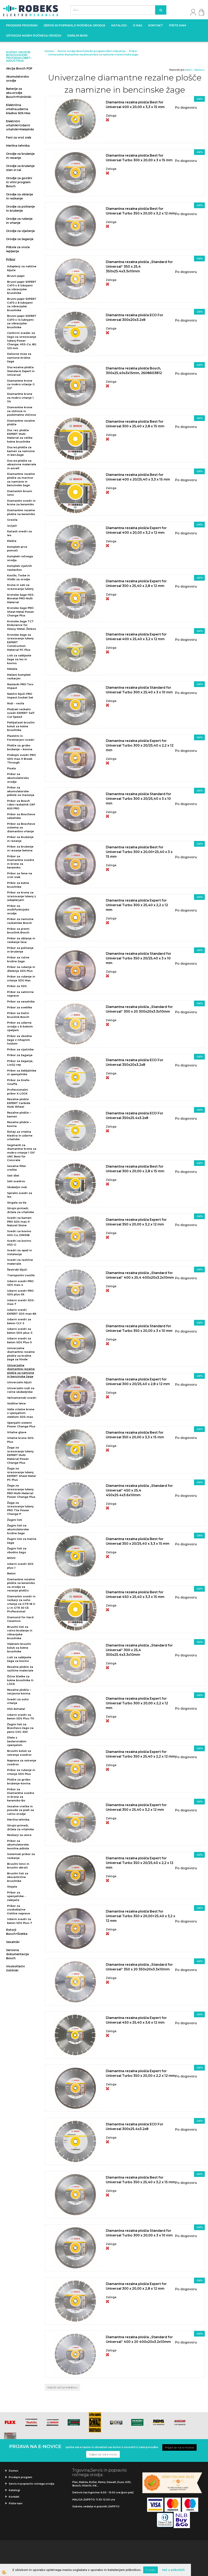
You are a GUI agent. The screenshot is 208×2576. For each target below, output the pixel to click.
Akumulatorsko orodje (17, 78)
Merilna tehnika (18, 145)
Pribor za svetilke (19, 1007)
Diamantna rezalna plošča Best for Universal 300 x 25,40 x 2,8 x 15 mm (135, 424)
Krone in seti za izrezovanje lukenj (20, 586)
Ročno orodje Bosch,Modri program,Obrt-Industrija (92, 51)
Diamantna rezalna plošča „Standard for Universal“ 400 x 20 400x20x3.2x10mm (139, 2339)
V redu (150, 2570)
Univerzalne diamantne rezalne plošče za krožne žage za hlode (21, 1353)
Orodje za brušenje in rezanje (20, 156)
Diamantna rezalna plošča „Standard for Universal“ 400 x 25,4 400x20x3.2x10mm (140, 1275)
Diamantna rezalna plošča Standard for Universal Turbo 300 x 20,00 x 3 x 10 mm (139, 2233)
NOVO (11, 1558)
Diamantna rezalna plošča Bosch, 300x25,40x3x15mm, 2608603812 (134, 370)
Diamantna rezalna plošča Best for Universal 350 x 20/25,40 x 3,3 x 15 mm (137, 1541)
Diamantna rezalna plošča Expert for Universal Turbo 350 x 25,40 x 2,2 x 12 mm (140, 1754)
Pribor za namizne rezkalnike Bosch (20, 920)
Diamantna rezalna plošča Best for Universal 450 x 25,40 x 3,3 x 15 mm (135, 1594)
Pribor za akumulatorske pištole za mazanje (20, 791)
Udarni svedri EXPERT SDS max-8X (21, 1311)
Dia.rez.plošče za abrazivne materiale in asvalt (21, 464)
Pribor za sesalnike (21, 1001)
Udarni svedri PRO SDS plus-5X (20, 1292)
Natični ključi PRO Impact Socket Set (20, 695)
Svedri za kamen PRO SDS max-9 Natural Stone (19, 1221)
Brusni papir (16, 275)
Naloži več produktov (62, 2387)
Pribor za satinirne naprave (20, 993)
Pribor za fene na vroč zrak (19, 875)
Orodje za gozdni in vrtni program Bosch (19, 182)
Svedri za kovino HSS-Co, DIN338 (19, 1233)
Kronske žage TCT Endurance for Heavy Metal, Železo (21, 625)
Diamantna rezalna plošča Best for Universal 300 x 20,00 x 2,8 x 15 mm (135, 1169)
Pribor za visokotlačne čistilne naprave (18, 1909)
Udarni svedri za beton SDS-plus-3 (19, 1330)
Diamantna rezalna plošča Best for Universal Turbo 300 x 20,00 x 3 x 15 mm (139, 158)
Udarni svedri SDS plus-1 (20, 1565)
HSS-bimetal (16, 1708)
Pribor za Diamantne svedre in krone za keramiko (20, 862)
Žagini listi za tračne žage (21, 1540)
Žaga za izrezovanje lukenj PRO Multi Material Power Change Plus (21, 1491)
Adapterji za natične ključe (21, 268)
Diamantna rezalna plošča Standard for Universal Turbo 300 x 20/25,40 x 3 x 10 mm (138, 798)
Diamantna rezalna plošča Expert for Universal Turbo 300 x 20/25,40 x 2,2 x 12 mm (139, 745)
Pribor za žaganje (19, 1055)
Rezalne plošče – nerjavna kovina (19, 1691)
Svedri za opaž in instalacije (19, 1252)
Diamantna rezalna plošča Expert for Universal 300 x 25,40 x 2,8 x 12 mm (136, 583)
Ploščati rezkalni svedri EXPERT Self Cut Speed (20, 713)
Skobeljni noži (17, 1187)
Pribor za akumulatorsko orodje (18, 777)
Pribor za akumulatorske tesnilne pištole (18, 1844)
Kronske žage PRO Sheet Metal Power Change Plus (20, 611)
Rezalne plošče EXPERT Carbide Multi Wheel (18, 1103)
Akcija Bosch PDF (19, 68)
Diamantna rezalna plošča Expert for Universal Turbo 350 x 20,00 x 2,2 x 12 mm (140, 2073)
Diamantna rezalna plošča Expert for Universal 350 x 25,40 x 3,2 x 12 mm (136, 1807)
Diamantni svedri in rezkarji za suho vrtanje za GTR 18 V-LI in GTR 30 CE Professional (21, 1604)
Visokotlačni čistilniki (15, 1968)
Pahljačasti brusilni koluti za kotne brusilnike (21, 726)
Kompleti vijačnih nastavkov (19, 567)
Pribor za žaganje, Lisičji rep (20, 1062)
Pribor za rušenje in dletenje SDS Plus (21, 968)
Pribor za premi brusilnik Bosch (18, 930)
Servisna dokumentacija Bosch (17, 1954)
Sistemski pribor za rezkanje (21, 1855)
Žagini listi (14, 1519)
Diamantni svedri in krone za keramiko (21, 502)
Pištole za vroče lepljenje (18, 249)
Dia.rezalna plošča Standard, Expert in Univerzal (21, 371)
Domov (49, 51)
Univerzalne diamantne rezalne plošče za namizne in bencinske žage (21, 1371)
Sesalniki (13, 1942)
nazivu (199, 69)
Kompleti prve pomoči (17, 548)
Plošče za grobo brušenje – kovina (19, 747)
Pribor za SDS (17, 986)
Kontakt (155, 25)
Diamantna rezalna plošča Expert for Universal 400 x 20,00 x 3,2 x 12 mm (136, 530)
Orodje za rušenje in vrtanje (19, 221)
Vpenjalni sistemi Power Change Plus (21, 1424)
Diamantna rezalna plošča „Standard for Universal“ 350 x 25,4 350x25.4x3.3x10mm (139, 266)
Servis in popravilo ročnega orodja (74, 25)
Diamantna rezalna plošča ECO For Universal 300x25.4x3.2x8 (134, 2126)
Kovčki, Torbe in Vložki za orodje (18, 577)
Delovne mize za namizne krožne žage (19, 357)
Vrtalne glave (16, 1432)
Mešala (12, 668)
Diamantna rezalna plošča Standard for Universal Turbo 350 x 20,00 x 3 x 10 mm (139, 1328)
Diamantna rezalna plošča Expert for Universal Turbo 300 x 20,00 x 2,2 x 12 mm (137, 1703)
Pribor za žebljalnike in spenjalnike (21, 1072)
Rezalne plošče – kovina (19, 1124)
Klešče (11, 540)
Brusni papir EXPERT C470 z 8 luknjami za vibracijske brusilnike (21, 304)
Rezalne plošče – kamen (19, 1114)
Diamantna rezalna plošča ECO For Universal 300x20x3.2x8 (134, 317)
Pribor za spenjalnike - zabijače (16, 1896)
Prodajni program (22, 25)
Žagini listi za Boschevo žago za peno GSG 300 (20, 1728)
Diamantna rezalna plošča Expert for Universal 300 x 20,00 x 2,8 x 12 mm (136, 2286)
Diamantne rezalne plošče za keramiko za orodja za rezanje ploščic (21, 1585)
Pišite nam (177, 25)
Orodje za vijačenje (20, 231)
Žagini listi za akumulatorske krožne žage (18, 1529)
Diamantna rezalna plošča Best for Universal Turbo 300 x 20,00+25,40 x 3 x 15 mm (139, 851)
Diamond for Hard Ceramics (20, 1619)
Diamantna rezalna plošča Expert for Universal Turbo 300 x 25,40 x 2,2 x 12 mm (137, 905)
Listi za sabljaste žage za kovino (19, 1659)
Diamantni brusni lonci (19, 493)
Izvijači (12, 525)
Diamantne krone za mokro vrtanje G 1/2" (21, 384)
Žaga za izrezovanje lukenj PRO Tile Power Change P (20, 1508)
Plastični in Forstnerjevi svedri (20, 737)
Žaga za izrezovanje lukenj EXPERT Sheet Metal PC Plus (21, 1474)
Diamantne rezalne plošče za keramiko (21, 512)
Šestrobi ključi (17, 1269)
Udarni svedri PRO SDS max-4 (20, 1283)
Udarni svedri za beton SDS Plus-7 (19, 1920)
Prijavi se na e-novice (179, 2447)
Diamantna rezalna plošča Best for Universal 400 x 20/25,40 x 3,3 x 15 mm (138, 477)
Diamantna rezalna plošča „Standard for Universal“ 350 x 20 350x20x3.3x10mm (139, 1967)
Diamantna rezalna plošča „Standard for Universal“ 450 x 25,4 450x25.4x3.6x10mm (139, 1490)
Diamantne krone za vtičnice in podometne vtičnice (21, 411)
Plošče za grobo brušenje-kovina (18, 1781)
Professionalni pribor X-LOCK (17, 1091)
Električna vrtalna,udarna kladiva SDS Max (18, 109)
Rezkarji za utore (19, 1835)
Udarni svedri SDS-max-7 (21, 1302)
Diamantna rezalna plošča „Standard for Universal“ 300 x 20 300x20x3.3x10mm (139, 1009)
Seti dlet (13, 1175)
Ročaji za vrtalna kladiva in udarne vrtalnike (19, 1135)
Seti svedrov (16, 1181)
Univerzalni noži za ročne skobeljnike (20, 1390)
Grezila (12, 519)
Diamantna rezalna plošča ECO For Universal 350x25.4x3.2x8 (134, 1115)
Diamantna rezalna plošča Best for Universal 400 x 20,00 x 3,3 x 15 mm (135, 104)
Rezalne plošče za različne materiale (20, 1668)
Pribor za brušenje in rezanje (20, 838)
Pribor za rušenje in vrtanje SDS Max (21, 978)
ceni (189, 69)
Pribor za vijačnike (20, 1049)
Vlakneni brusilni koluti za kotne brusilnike (19, 1647)
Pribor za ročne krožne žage (18, 959)
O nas (137, 25)
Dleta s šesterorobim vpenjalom (16, 1741)
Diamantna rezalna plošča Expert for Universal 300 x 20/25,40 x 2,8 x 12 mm (138, 1381)
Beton (11, 1573)
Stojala (12, 1886)
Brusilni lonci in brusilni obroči (18, 1865)
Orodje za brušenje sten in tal (20, 168)
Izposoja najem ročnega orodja (33, 35)
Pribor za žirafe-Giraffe (18, 1082)
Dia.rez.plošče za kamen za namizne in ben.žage (21, 451)
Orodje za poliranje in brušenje (20, 208)
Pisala (11, 768)
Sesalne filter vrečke (16, 1167)
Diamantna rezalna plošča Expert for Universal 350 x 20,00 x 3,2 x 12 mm (136, 1222)
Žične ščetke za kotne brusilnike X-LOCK (20, 1680)
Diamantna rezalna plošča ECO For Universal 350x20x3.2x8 (134, 1062)
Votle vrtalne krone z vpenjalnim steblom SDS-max (20, 1413)
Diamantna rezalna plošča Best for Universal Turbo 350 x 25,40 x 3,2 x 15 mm (140, 2180)
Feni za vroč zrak (18, 137)
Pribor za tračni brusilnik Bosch (18, 1014)
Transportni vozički (21, 1275)
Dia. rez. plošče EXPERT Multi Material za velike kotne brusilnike (19, 436)
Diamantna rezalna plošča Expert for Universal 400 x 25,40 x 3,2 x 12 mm (136, 636)
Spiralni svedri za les (19, 1194)
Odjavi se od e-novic (103, 2454)
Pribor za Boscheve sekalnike (21, 816)
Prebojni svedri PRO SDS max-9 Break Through (21, 758)
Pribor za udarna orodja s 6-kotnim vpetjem (20, 1026)
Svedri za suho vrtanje (18, 1701)
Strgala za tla (16, 1202)
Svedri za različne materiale (20, 1261)
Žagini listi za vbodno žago (16, 1550)
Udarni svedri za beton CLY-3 (19, 1321)
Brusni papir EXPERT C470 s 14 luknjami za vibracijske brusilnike (21, 321)
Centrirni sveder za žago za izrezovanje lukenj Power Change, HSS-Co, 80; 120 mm (21, 340)
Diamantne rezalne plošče (21, 422)
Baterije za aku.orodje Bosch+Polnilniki (18, 93)
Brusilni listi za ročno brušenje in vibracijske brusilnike (19, 1632)
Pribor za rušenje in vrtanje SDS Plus (21, 1771)
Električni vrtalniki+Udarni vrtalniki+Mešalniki (20, 125)
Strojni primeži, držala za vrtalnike (20, 1210)
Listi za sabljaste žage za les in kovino (19, 659)
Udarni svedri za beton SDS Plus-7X (20, 1716)
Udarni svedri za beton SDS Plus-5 (19, 1340)
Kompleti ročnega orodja (20, 558)
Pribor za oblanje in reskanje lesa (21, 940)
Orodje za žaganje (19, 239)
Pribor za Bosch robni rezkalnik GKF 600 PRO (21, 804)
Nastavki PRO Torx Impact (20, 686)
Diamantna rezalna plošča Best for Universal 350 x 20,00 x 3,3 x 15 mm (135, 1435)
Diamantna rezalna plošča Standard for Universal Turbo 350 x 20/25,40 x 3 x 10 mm (138, 958)
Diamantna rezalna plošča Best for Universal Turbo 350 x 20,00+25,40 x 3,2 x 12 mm (140, 1916)
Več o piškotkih (173, 2570)
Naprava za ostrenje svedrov (21, 1762)
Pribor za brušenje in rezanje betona (20, 848)
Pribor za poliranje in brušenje (20, 949)
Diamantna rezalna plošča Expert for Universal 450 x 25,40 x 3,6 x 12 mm (136, 2020)
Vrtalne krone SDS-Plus (21, 1439)
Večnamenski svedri (21, 1397)
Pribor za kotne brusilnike (18, 884)
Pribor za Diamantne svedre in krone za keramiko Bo (20, 1795)
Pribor (10, 259)
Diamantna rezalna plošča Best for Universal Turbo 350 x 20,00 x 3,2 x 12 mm (140, 211)
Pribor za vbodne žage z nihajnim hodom (19, 1039)
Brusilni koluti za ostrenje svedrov (19, 1752)
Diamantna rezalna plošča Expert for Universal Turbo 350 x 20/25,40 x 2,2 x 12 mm (139, 1862)
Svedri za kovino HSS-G (19, 1242)
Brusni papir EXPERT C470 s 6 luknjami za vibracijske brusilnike (21, 287)
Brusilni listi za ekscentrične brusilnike (17, 1877)
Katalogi (119, 25)
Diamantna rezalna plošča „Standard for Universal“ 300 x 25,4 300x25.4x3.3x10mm (139, 1650)
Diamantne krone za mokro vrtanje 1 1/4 (20, 397)
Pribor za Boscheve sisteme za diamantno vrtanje (21, 827)
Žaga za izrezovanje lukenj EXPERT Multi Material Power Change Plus (20, 1455)
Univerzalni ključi (19, 1382)
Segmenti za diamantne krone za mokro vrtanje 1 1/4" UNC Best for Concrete (21, 1152)
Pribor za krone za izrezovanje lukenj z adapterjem (21, 896)
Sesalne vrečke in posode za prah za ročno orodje (20, 1810)
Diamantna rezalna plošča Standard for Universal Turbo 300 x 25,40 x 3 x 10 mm (139, 690)
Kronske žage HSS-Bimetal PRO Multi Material (21, 598)
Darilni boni (77, 35)
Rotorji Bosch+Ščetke (16, 1932)
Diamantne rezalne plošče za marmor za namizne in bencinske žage (21, 479)
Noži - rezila (15, 703)
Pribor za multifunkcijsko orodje (18, 909)
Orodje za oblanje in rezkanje (19, 196)
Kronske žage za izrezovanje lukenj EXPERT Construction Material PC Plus (20, 642)
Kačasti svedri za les (19, 533)
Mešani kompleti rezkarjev (19, 676)
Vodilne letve (16, 1403)
